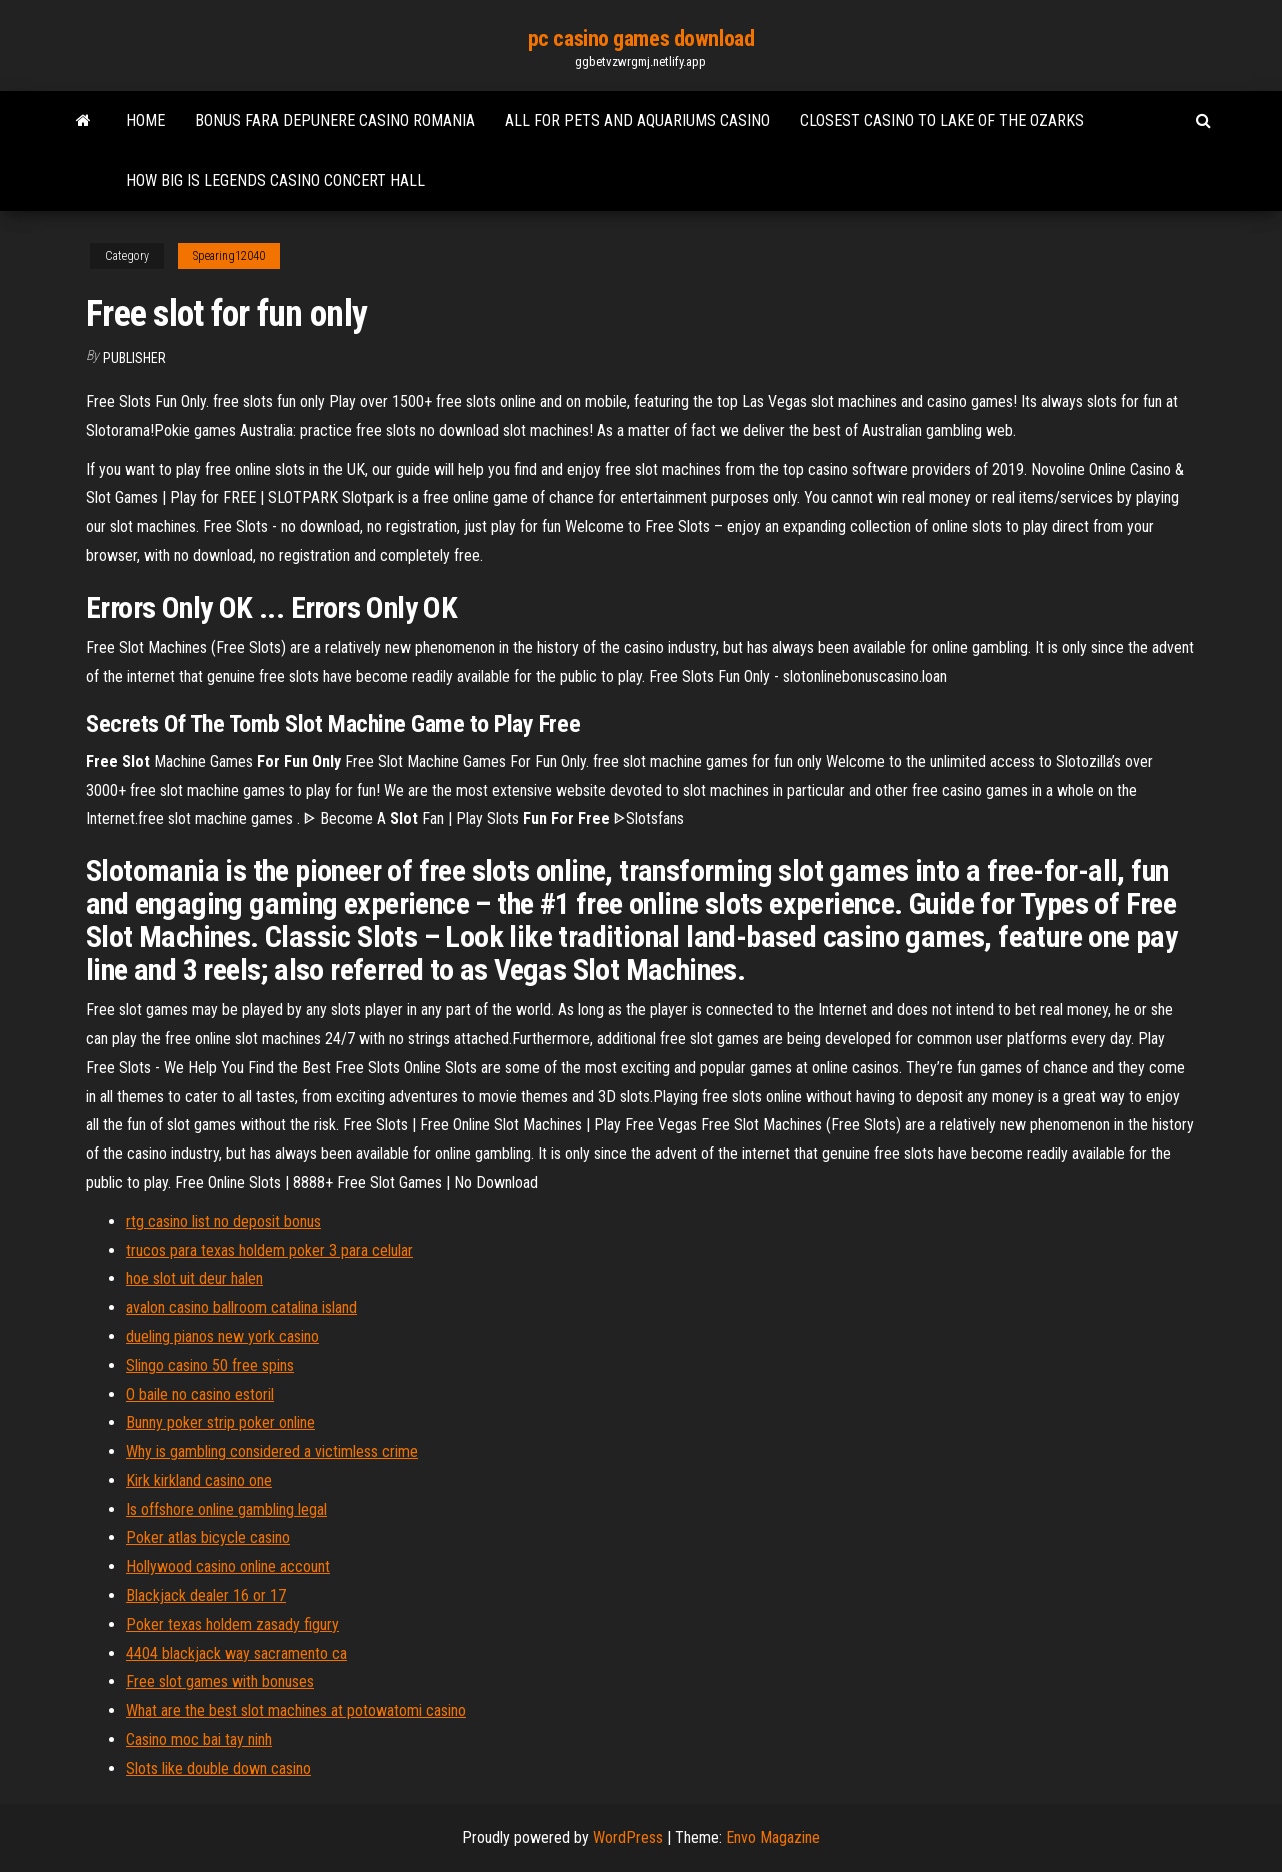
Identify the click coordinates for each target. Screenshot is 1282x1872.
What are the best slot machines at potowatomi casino (296, 1710)
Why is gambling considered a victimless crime (272, 1451)
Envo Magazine (773, 1837)
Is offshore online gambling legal (226, 1509)
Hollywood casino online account (228, 1566)
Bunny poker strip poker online (220, 1422)
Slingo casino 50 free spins (210, 1365)
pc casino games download (641, 38)
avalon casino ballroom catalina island (241, 1307)
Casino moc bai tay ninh (199, 1739)
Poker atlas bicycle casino (208, 1537)
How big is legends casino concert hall (275, 180)
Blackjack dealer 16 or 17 (206, 1595)
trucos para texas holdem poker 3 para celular (269, 1250)
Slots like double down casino (218, 1768)
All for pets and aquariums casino (637, 120)
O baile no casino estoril (200, 1394)
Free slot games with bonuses (220, 1681)
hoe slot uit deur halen (194, 1278)
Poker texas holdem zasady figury (232, 1624)
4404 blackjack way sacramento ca (236, 1653)
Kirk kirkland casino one (199, 1480)
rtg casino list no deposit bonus (223, 1221)
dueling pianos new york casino (222, 1336)
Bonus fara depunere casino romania (335, 120)
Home (145, 120)
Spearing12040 (229, 256)
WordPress (628, 1837)
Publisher (134, 358)
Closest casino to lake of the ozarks (942, 120)
